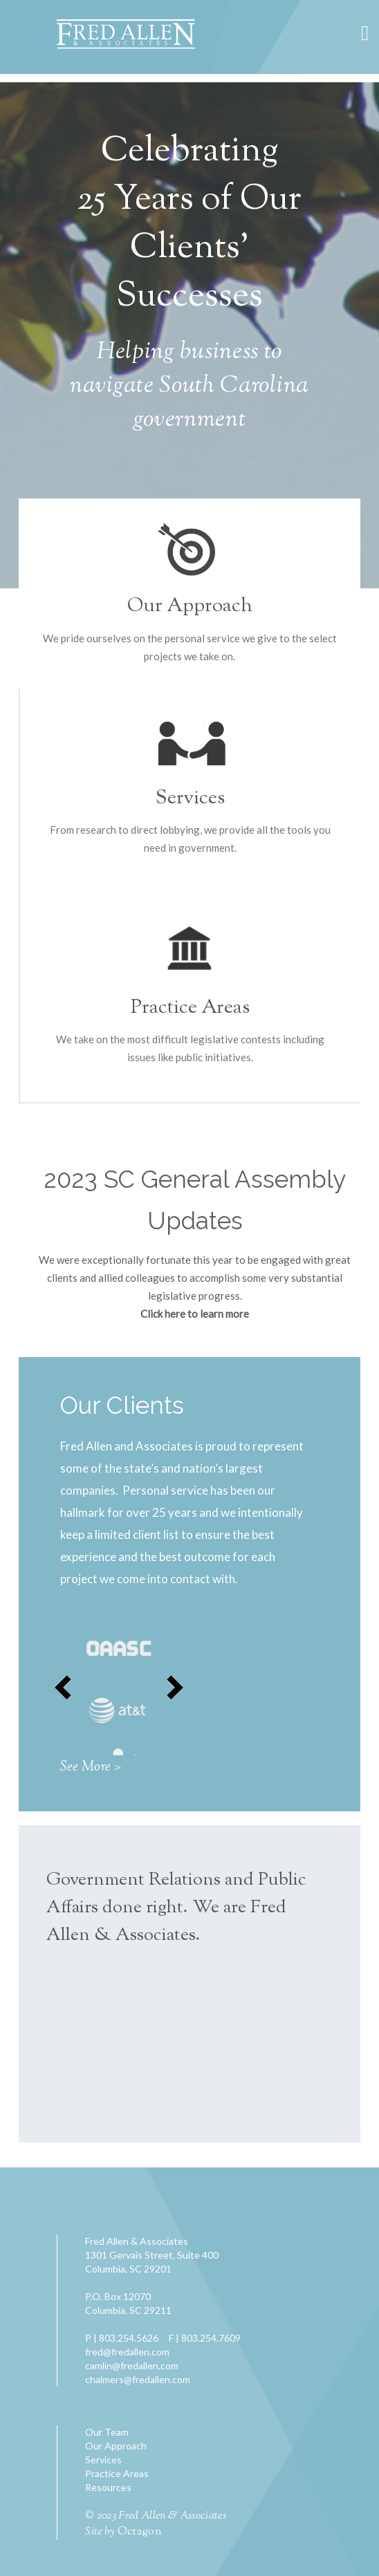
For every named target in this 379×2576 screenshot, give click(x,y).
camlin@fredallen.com (131, 2365)
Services (190, 798)
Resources (108, 2487)
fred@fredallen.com (127, 2352)
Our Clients (122, 1405)
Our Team (107, 2432)
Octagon (140, 2532)
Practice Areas (190, 1008)
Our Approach (189, 606)
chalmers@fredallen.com (137, 2379)
